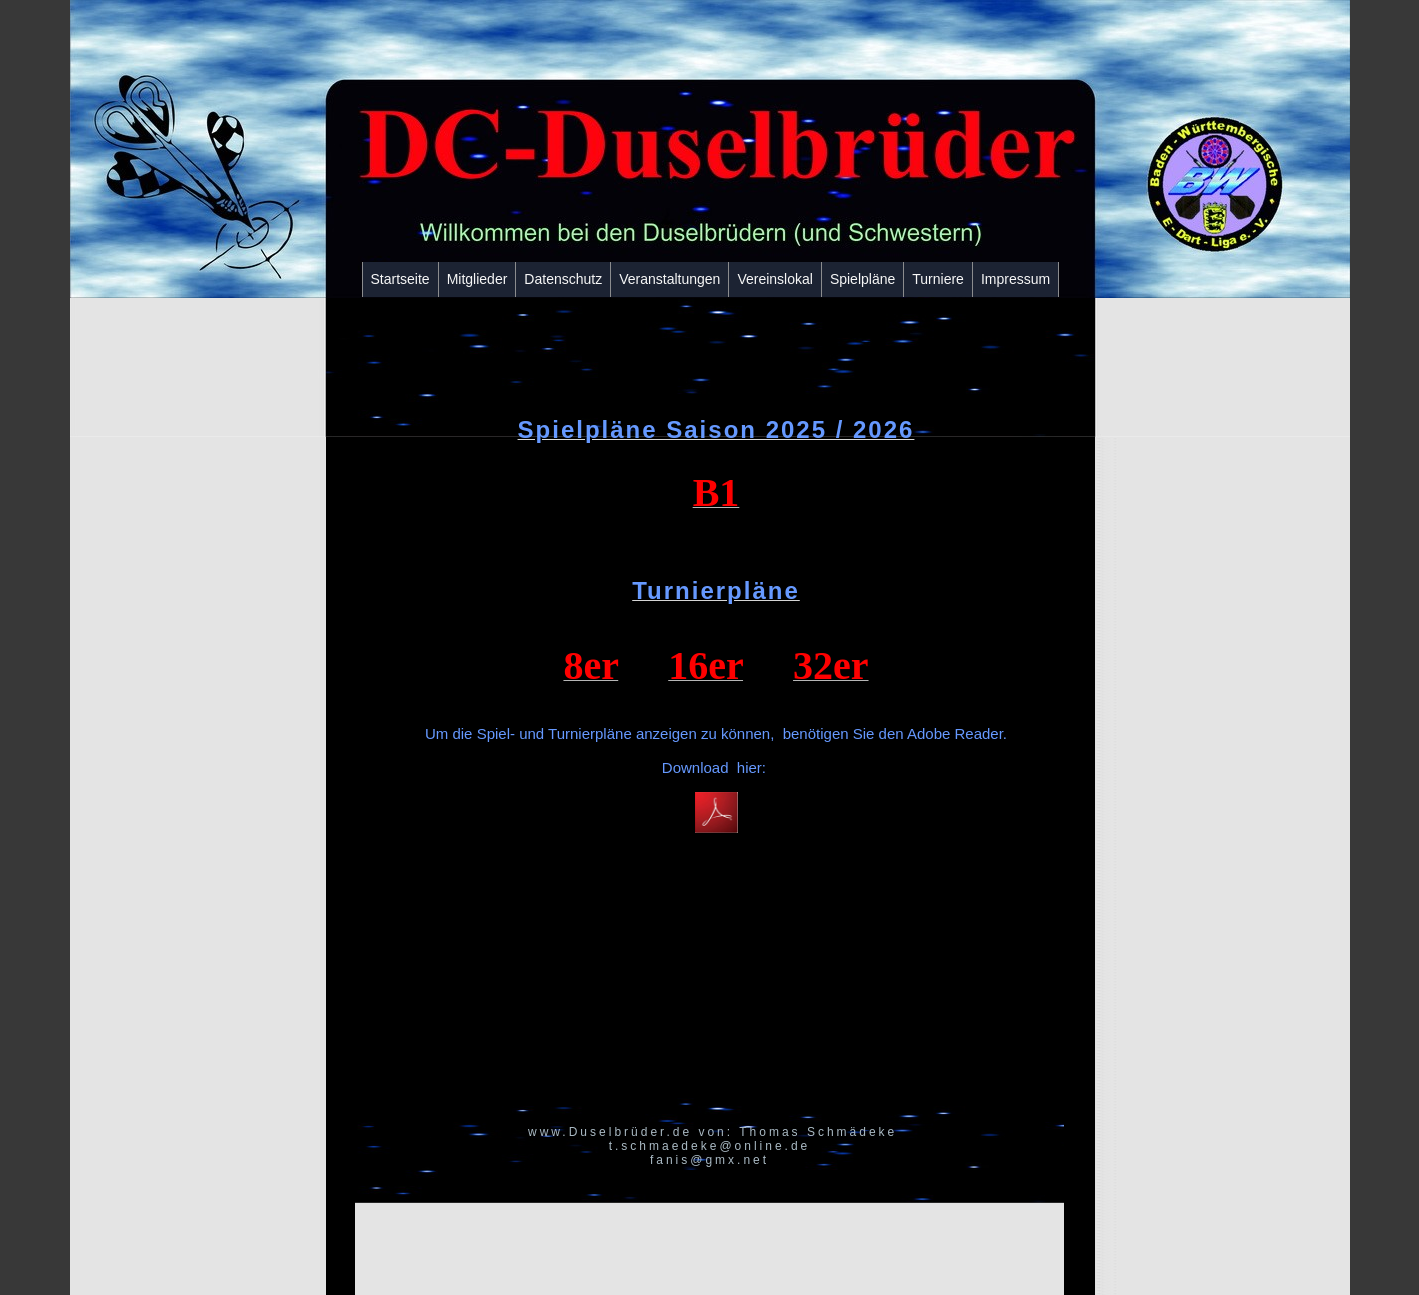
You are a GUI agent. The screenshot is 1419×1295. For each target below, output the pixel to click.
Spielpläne (862, 279)
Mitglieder (477, 279)
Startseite (400, 279)
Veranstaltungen (669, 279)
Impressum (1015, 279)
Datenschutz (563, 279)
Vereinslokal (775, 279)
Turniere (938, 279)
